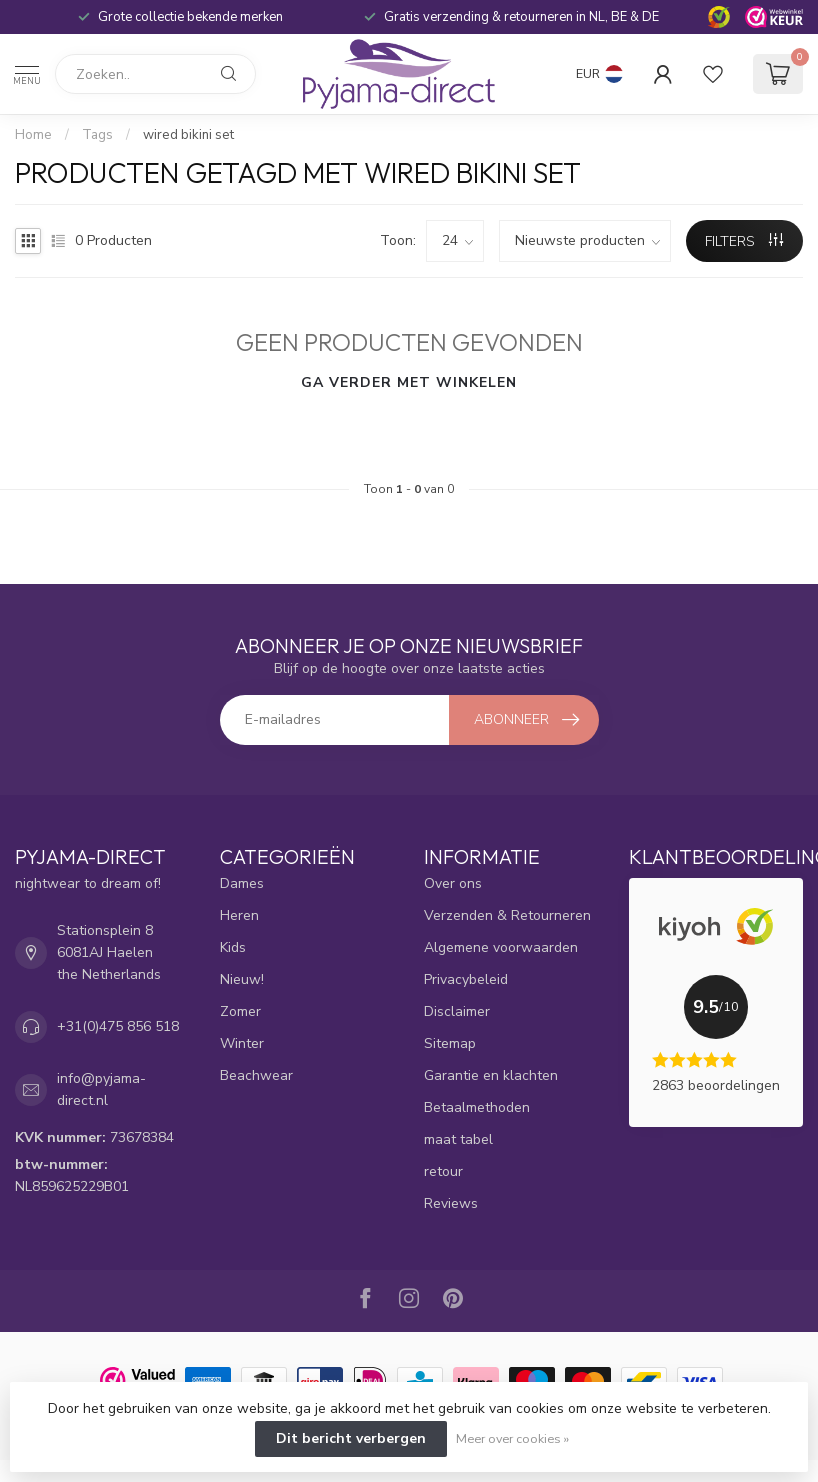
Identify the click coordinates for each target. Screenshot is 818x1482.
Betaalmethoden (477, 1107)
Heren (239, 915)
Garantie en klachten (491, 1075)
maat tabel (458, 1139)
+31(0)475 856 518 (118, 1026)
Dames (242, 883)
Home (33, 135)
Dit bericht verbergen (351, 1438)
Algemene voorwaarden (501, 947)
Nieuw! (242, 979)
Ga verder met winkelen (409, 382)
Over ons (453, 883)
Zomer (240, 1011)
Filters (744, 241)
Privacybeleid (466, 979)
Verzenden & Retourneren (507, 915)
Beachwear (256, 1075)
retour (443, 1171)
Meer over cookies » (512, 1438)
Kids (233, 947)
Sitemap (450, 1043)
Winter (242, 1043)
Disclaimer (457, 1011)
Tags (97, 135)
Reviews (451, 1203)
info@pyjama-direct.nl (101, 1089)
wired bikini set (188, 135)
